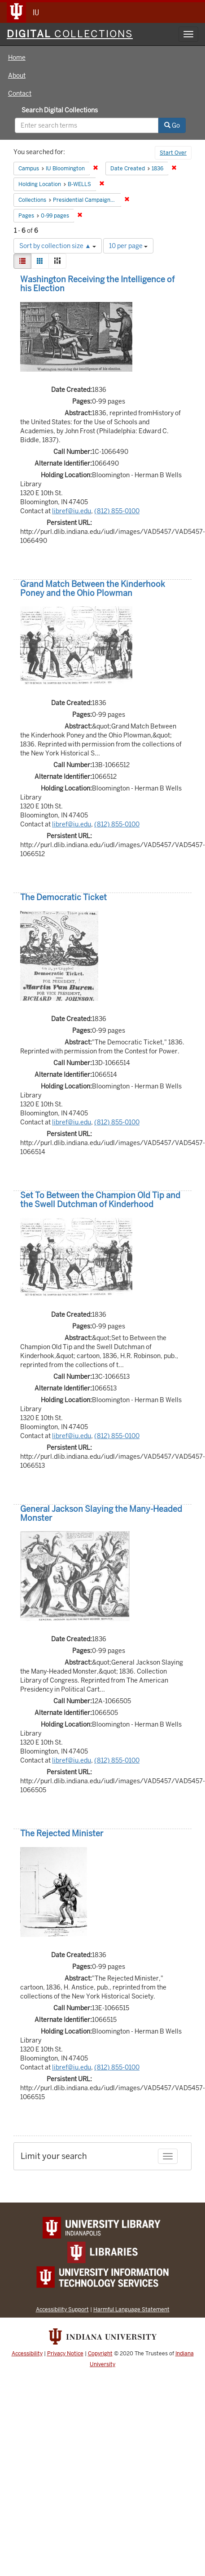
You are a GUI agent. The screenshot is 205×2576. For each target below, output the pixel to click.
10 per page (128, 246)
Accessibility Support (62, 2309)
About (17, 75)
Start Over (173, 152)
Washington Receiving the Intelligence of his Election (97, 283)
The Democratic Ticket (63, 897)
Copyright (100, 2353)
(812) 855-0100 (117, 511)
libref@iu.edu (71, 511)
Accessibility (27, 2353)
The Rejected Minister (61, 1833)
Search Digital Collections (60, 110)
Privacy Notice (65, 2353)
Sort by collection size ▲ (57, 246)
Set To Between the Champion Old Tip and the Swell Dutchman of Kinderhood (100, 1199)
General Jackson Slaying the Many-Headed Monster (101, 1513)
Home (17, 57)
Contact (19, 93)
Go (172, 125)
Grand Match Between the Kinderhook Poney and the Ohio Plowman (92, 588)
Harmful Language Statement (131, 2309)
